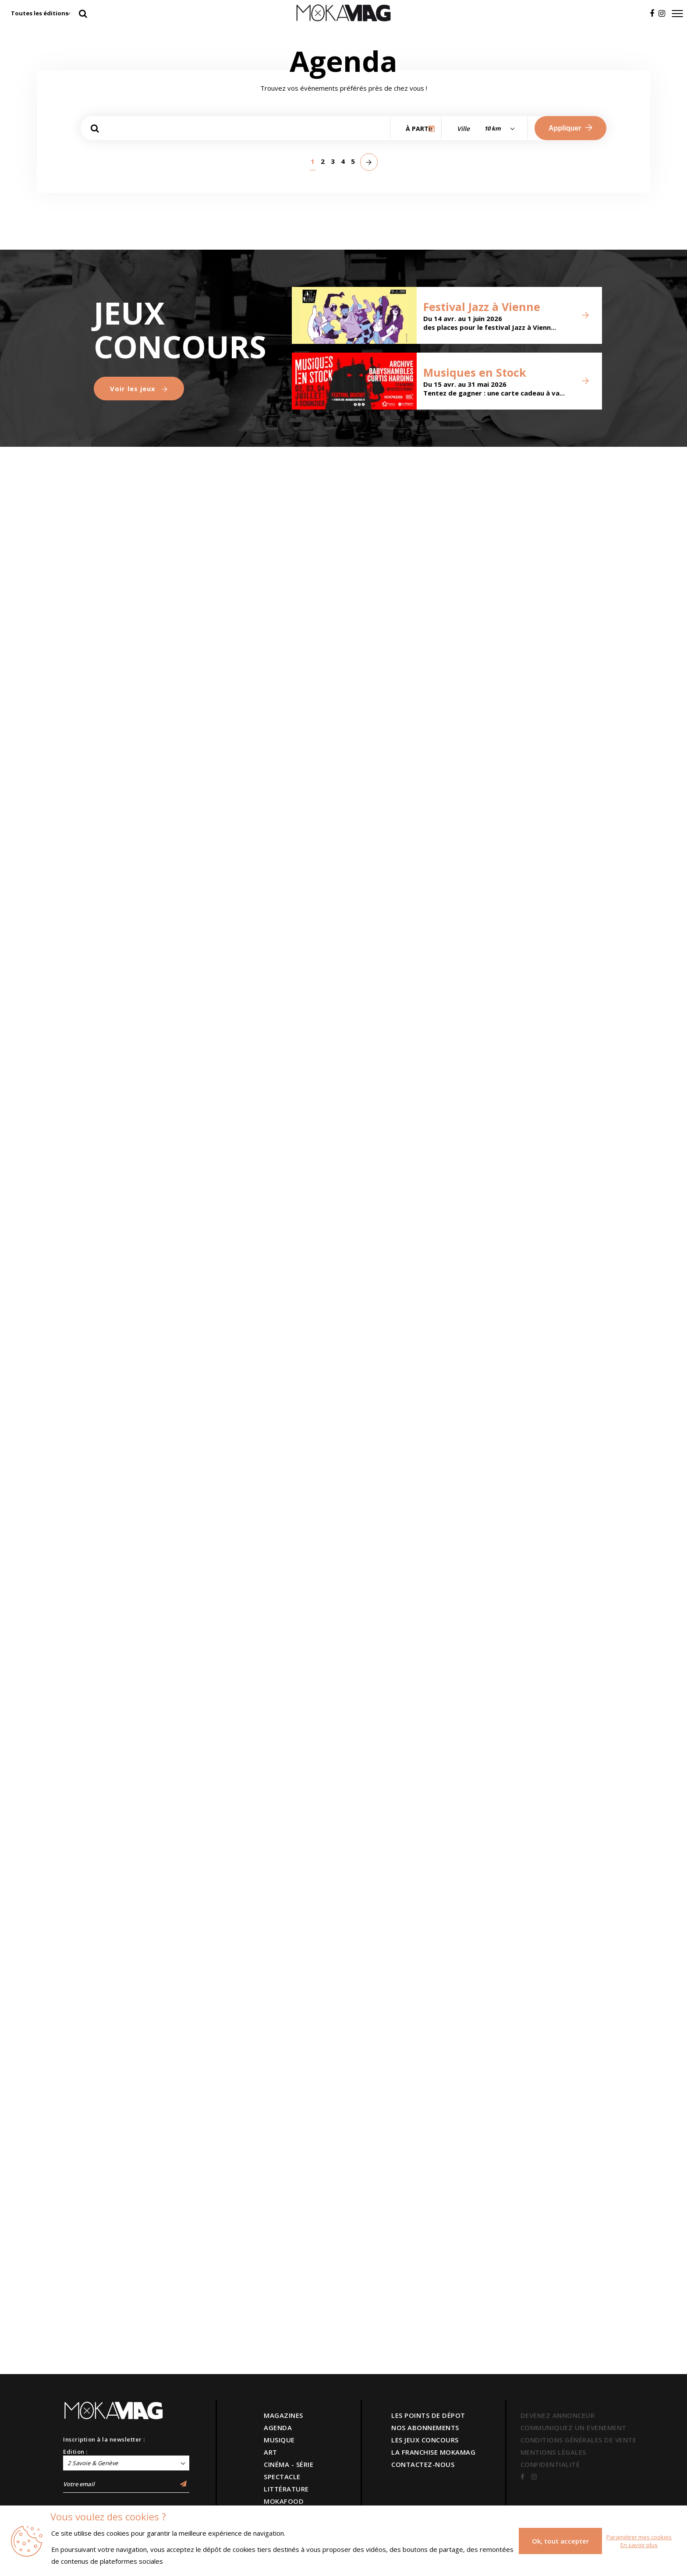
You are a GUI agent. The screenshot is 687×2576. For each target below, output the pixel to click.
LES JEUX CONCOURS (425, 2439)
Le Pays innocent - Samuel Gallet (142, 1241)
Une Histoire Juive (140, 493)
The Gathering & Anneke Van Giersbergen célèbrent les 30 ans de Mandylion (141, 1601)
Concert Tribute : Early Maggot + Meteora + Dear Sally (403, 1419)
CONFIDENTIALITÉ (550, 2464)
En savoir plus (639, 2545)
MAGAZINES (283, 2415)
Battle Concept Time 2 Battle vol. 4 (539, 1430)
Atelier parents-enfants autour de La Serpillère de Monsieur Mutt (276, 1419)
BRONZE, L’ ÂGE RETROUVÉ (522, 865)
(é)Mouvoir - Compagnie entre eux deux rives (533, 1794)
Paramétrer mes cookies (639, 2537)
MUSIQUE (279, 2439)
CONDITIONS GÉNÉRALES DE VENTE (579, 2439)
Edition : (75, 2452)
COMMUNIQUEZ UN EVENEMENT (574, 2427)
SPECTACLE (282, 2476)
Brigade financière (144, 1058)
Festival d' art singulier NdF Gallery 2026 (524, 1235)
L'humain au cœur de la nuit (142, 300)
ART (270, 2452)
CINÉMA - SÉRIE (288, 2464)
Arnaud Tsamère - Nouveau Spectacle (276, 1611)
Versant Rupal (131, 1993)
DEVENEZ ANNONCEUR (558, 2415)
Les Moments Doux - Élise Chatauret (146, 1806)
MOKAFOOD (284, 2501)
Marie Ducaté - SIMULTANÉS (131, 676)
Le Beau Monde (394, 1610)
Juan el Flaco (259, 2000)
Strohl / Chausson (406, 1799)
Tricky (239, 1811)
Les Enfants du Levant (527, 1995)
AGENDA (278, 2427)
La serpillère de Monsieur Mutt (134, 1430)
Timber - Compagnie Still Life (408, 1053)
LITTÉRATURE (286, 2488)
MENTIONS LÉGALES (553, 2452)
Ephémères (119, 870)
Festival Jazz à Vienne (481, 2233)
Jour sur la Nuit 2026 (399, 287)
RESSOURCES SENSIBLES (384, 858)
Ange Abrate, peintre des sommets (258, 482)
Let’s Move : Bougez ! (276, 292)
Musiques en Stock (474, 2299)
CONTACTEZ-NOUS (422, 2464)
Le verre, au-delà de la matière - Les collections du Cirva (540, 665)
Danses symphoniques (394, 1229)
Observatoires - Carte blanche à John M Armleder (401, 469)
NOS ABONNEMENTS (425, 2427)
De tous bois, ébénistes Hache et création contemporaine (274, 854)
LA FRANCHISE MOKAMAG (433, 2452)
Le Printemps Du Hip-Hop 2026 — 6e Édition (271, 1235)
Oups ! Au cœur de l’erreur (272, 669)
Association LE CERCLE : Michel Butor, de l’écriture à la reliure (395, 653)
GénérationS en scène (529, 1618)
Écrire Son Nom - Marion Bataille (532, 488)
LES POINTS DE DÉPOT (428, 2415)
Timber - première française (534, 1053)
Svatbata (247, 1051)
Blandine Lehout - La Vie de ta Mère (404, 1995)
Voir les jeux (139, 2315)
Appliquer (570, 128)
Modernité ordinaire (514, 300)
